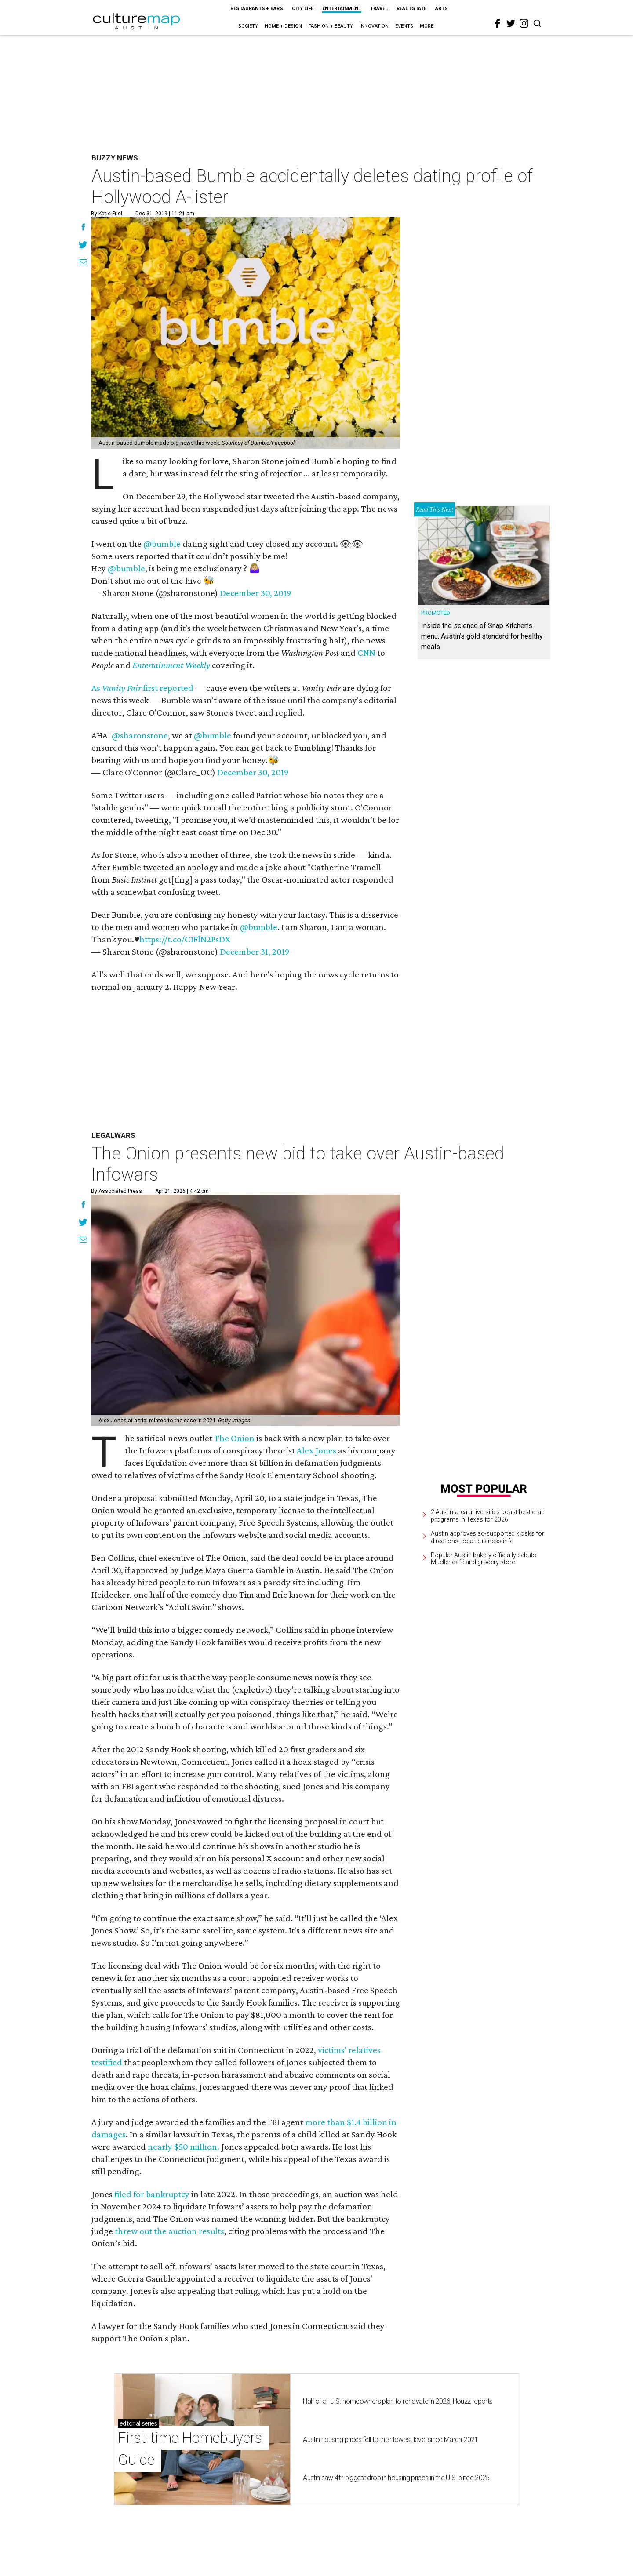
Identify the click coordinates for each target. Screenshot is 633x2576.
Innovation (374, 26)
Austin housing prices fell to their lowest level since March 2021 (390, 2439)
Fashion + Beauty (331, 26)
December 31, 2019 (254, 951)
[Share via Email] (83, 263)
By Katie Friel (106, 214)
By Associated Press (116, 1191)
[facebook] (497, 24)
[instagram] (524, 23)
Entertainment (341, 8)
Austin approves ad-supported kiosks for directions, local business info (487, 1537)
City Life (302, 8)
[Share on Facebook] (83, 228)
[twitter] (510, 23)
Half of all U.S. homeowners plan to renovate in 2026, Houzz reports (397, 2401)
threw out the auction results (169, 2231)
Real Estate (411, 8)
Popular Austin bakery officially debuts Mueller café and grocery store (483, 1558)
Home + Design (283, 26)
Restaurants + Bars (256, 8)
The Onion (234, 1438)
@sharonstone (140, 735)
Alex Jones (316, 1450)
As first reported (142, 688)
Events (404, 26)
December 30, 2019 (255, 593)
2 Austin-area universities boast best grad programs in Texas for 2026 (488, 1515)
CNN (366, 652)
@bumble (162, 543)
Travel (379, 8)
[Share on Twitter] (83, 245)
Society (248, 26)
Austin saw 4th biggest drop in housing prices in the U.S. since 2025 (396, 2478)
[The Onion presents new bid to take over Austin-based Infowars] (245, 1310)
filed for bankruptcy (151, 2194)
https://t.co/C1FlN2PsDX (184, 939)
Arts (441, 8)
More (426, 26)
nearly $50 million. (183, 2146)
